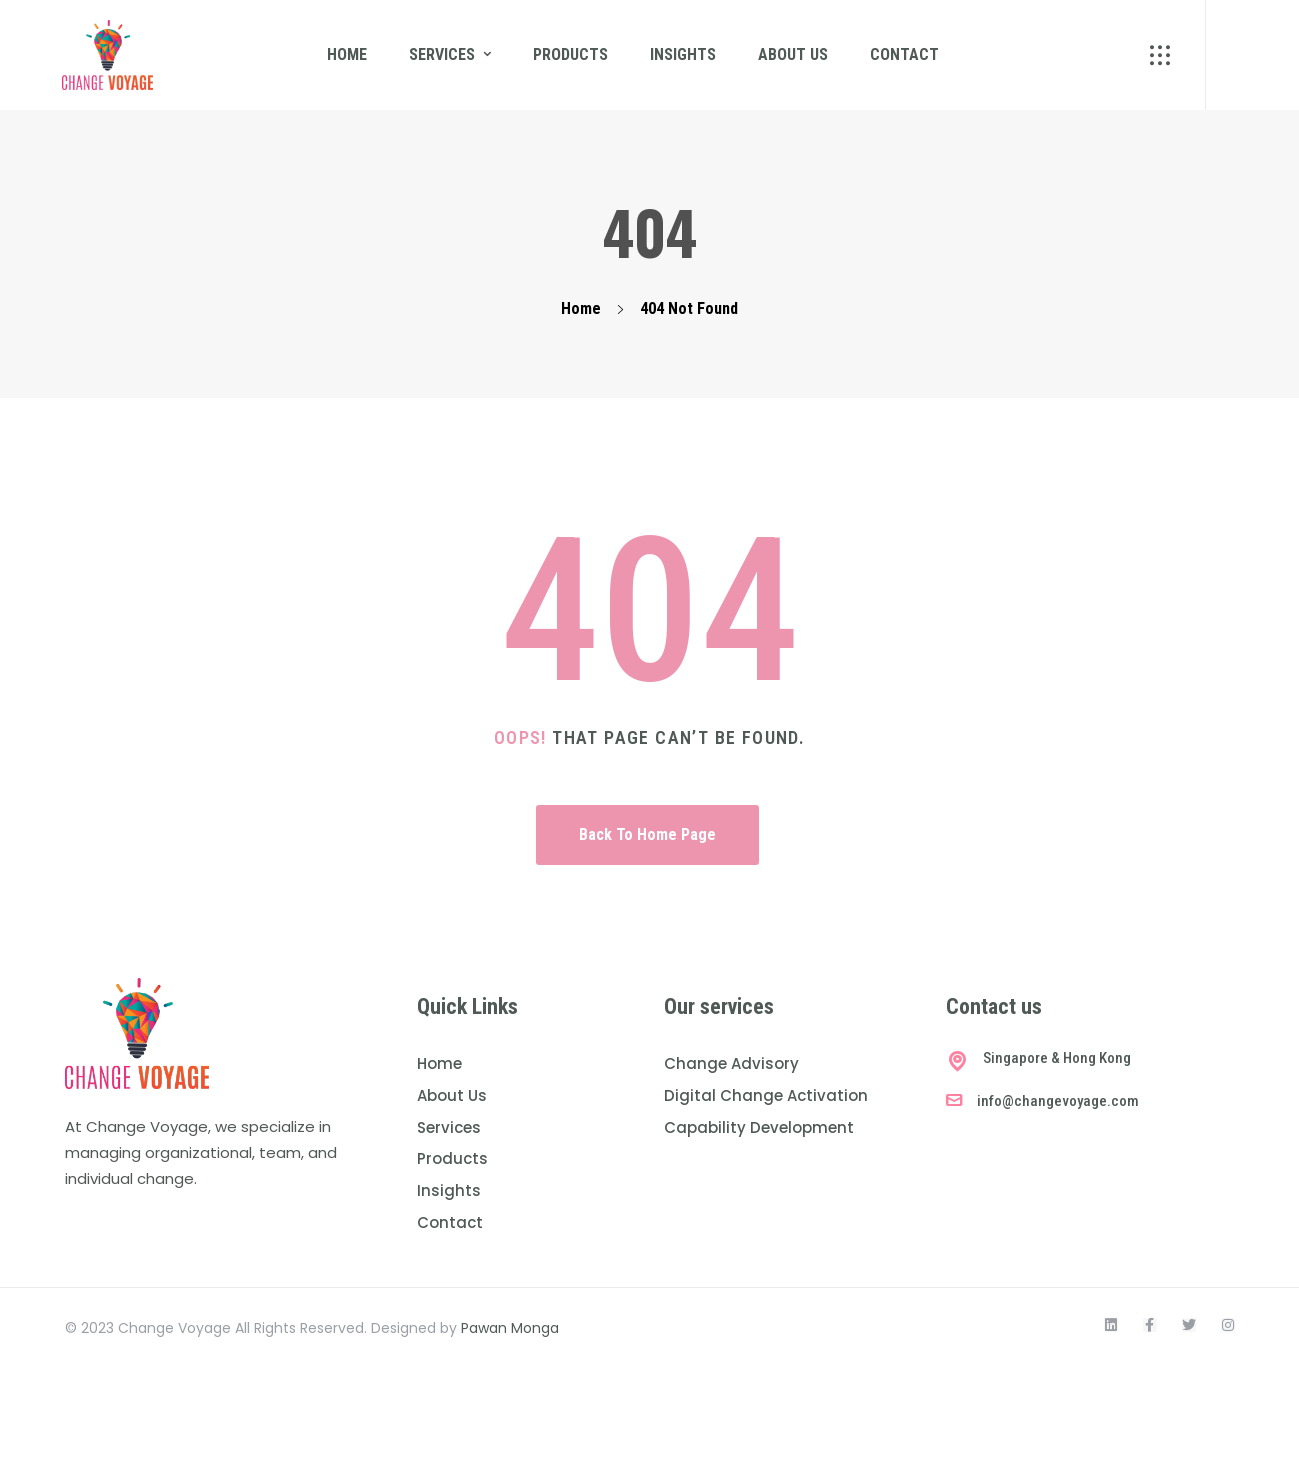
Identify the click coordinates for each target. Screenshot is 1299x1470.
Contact (904, 54)
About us (793, 54)
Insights (683, 54)
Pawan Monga (510, 1328)
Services (442, 54)
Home (347, 54)
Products (570, 54)
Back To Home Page (647, 834)
